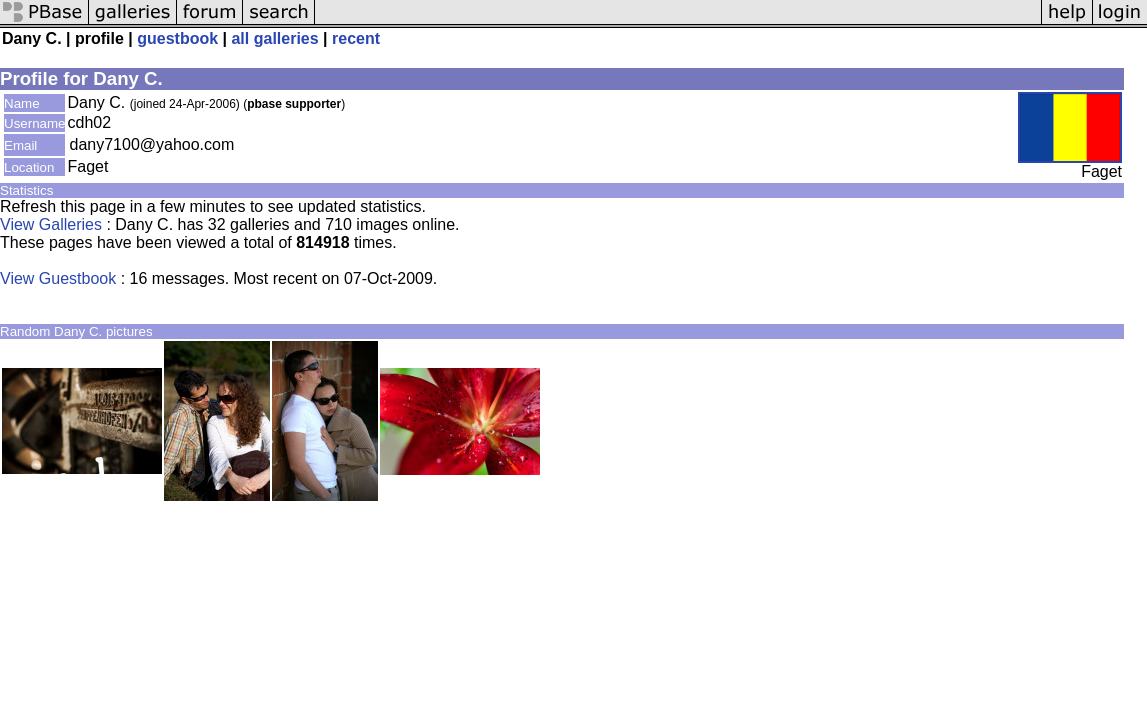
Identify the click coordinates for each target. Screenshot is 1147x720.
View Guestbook (58, 278)
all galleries (274, 38)
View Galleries (51, 224)
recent (356, 38)
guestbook (177, 38)
